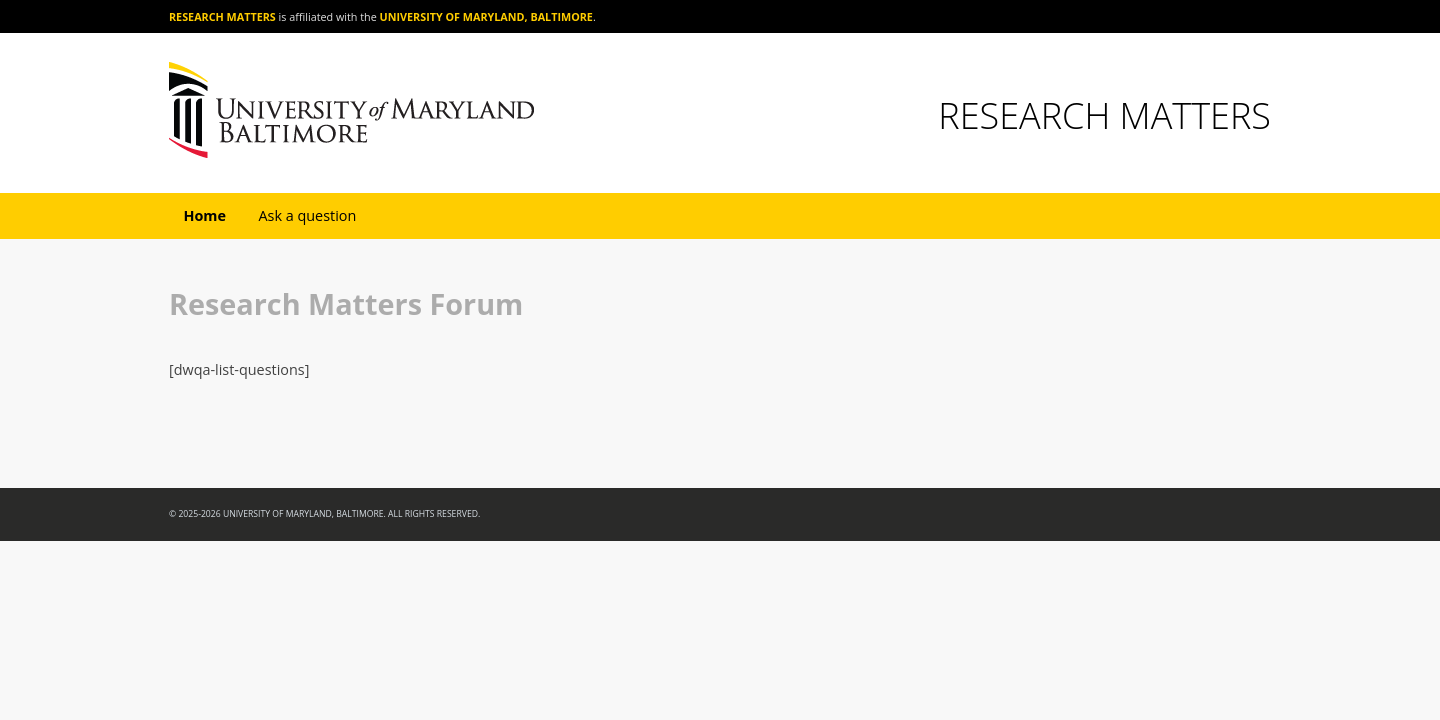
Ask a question (307, 215)
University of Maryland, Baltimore (486, 16)
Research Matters (222, 16)
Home (204, 215)
